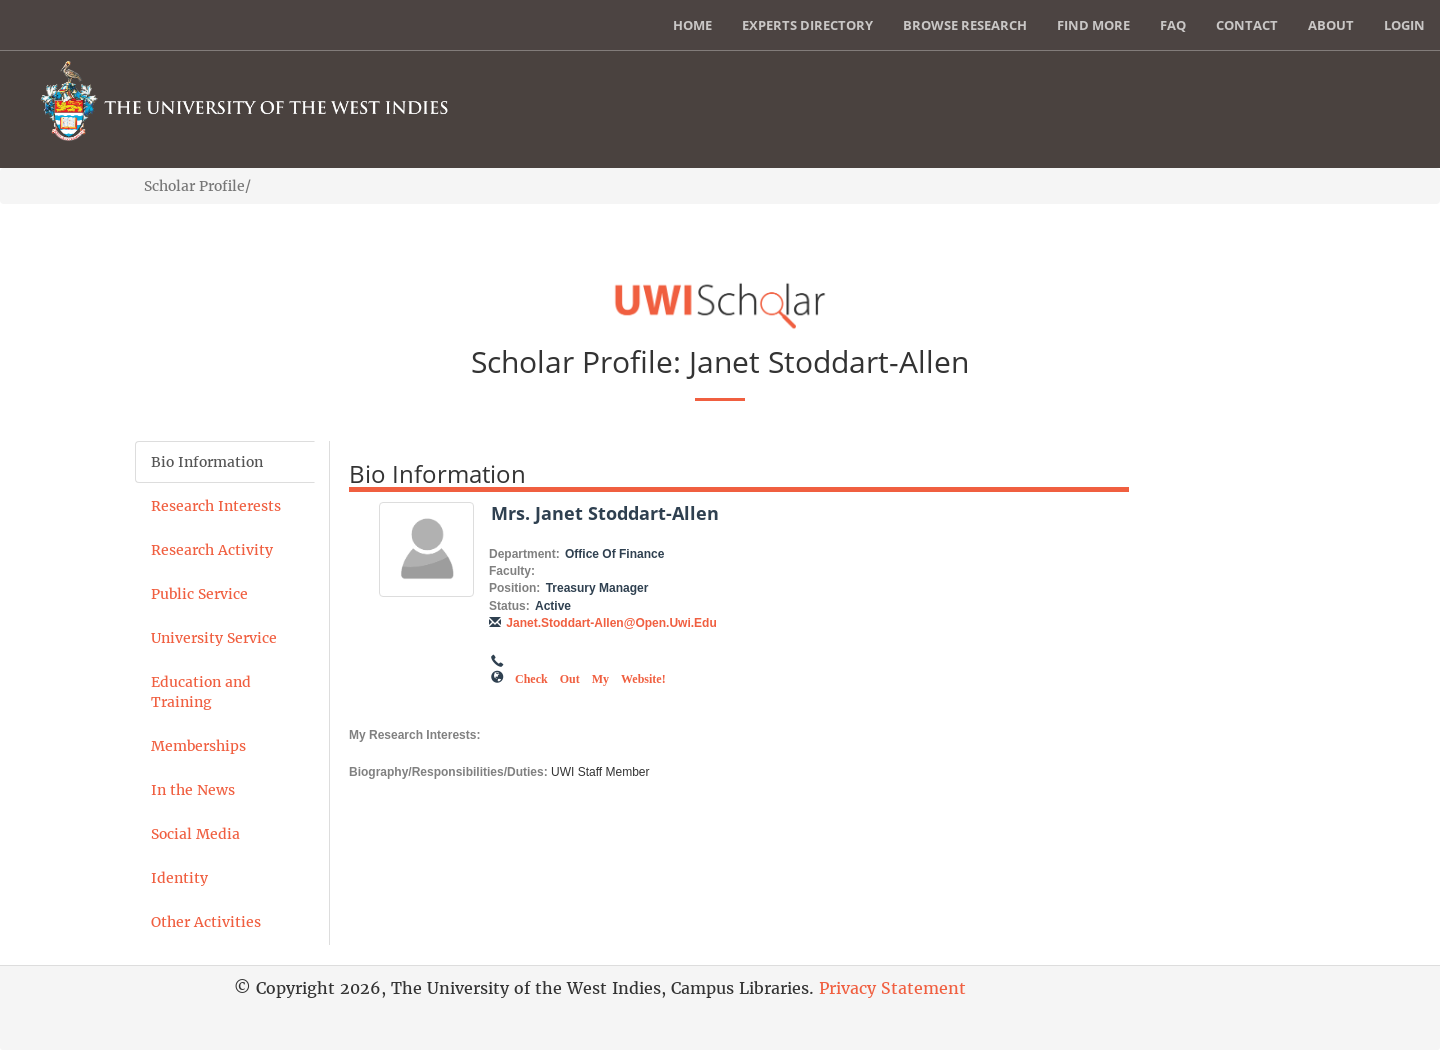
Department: (524, 554)
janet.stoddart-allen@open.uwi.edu (611, 623)
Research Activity (212, 550)
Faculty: (512, 571)
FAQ (1173, 25)
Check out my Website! (590, 677)
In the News (193, 790)
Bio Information (207, 462)
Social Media (195, 834)
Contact (1247, 25)
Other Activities (206, 922)
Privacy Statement (892, 988)
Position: (514, 588)
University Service (214, 638)
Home (692, 25)
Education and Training (201, 692)
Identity (179, 878)
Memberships (198, 746)
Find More (1093, 25)
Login (1404, 25)
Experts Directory (807, 25)
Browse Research (965, 25)
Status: (509, 606)
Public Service (199, 594)
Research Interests (216, 506)
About (1331, 25)
